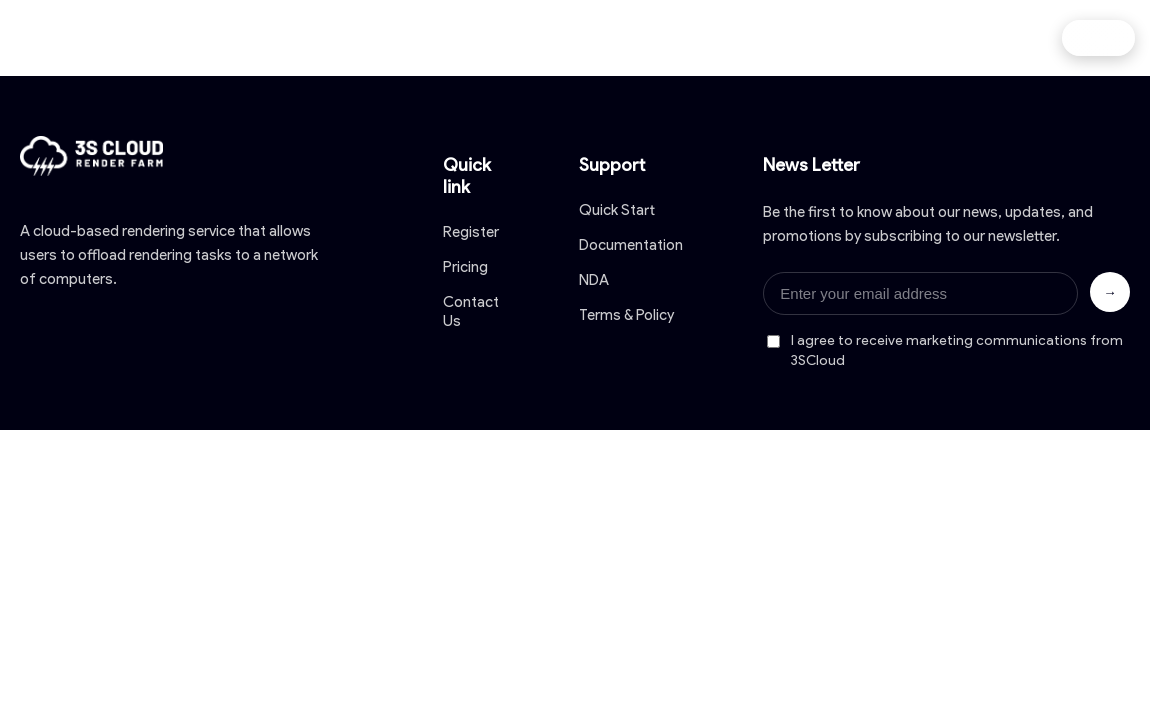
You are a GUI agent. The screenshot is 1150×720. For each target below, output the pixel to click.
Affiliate (953, 38)
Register (471, 232)
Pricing (435, 38)
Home (251, 38)
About (342, 38)
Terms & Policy (626, 315)
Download (541, 38)
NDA (594, 280)
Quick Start (617, 210)
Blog (757, 38)
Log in (1098, 38)
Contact (850, 38)
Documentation (631, 245)
